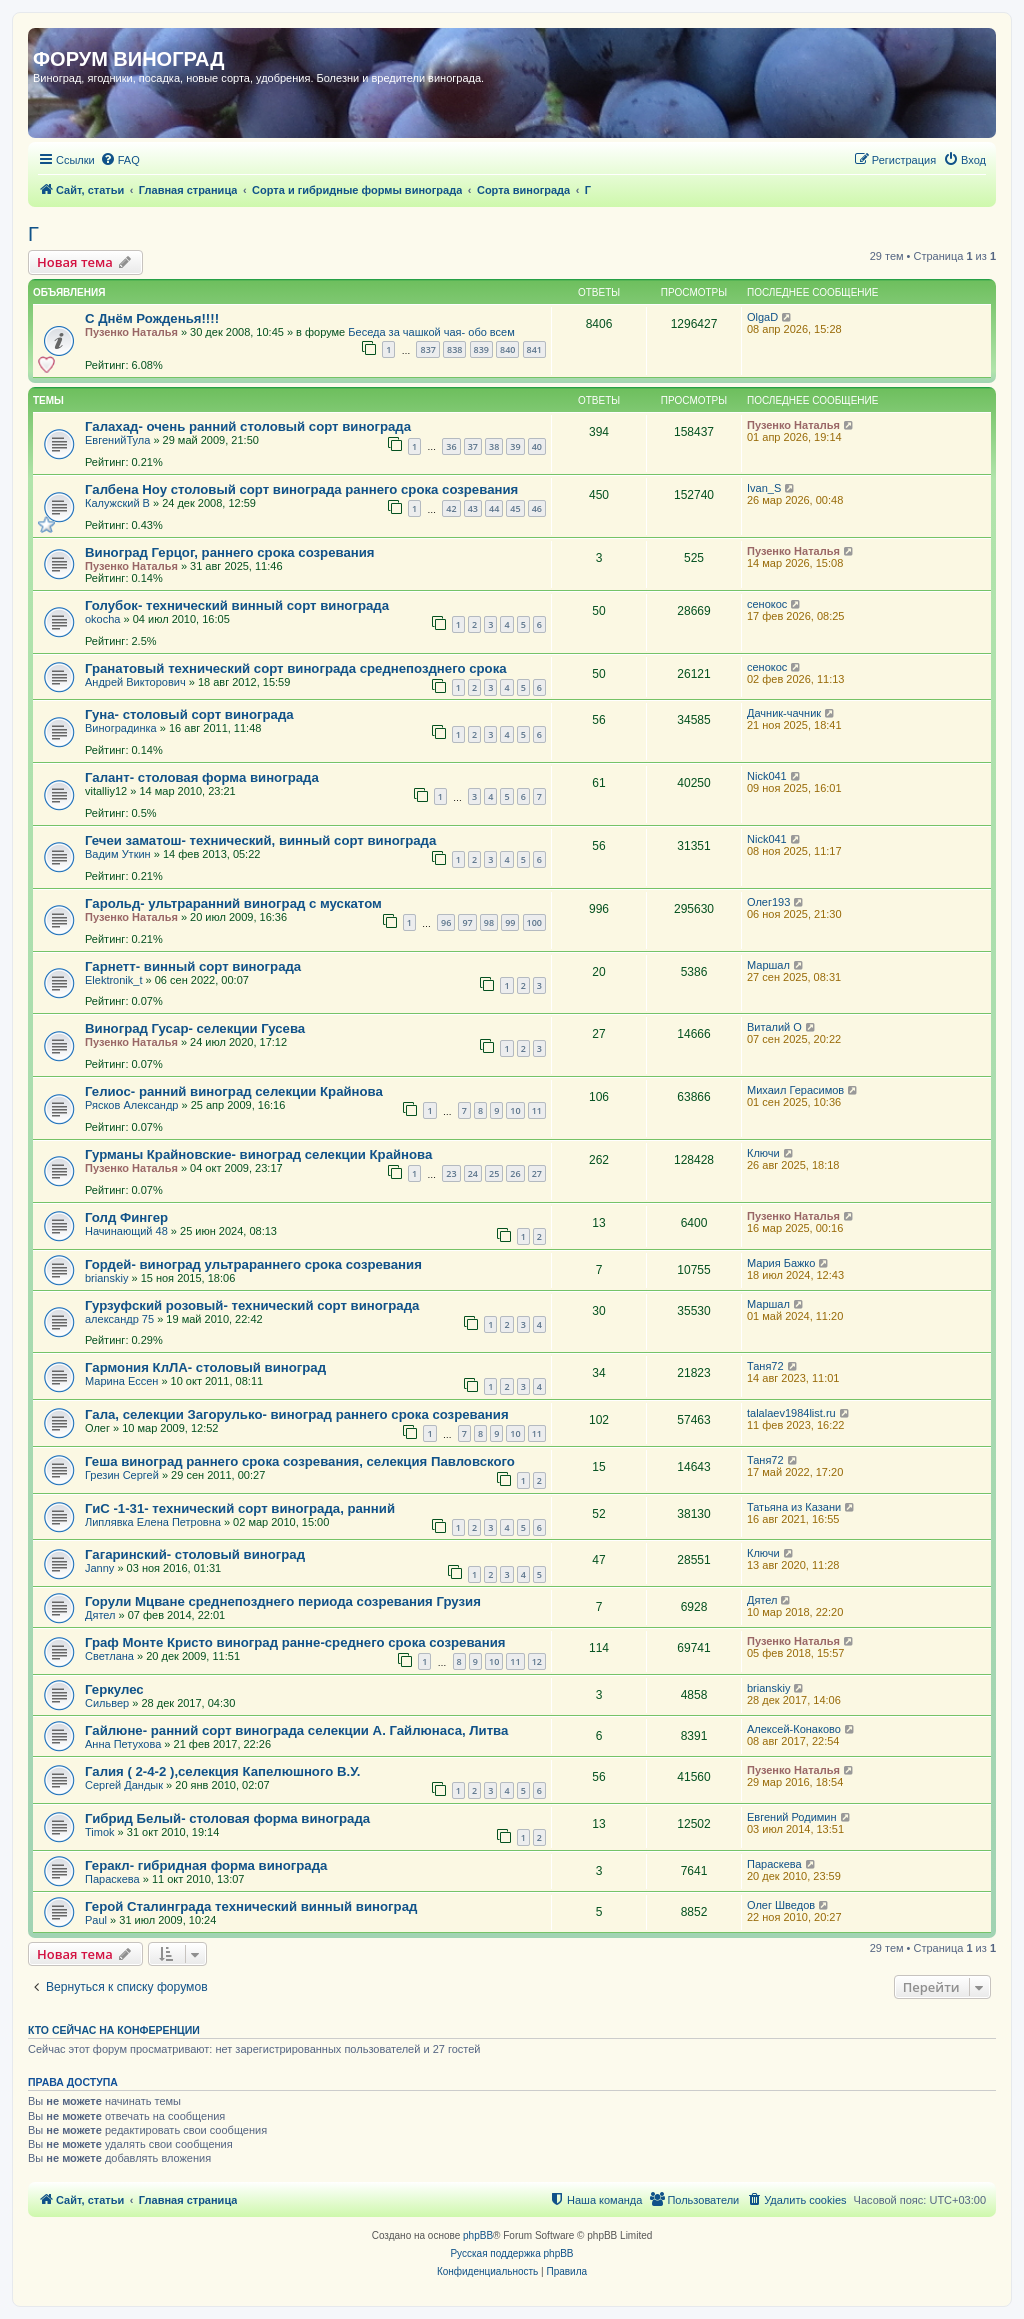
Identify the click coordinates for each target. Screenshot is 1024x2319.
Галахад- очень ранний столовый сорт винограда (248, 426)
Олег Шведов (781, 1905)
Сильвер (107, 1703)
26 (515, 1173)
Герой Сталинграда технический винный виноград (251, 1906)
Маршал (768, 965)
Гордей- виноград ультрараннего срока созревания (253, 1264)
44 (494, 508)
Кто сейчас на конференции (114, 2030)
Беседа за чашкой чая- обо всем (431, 332)
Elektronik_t (113, 980)
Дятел (100, 1615)
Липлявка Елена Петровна (153, 1522)
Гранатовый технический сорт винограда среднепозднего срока (296, 668)
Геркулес (114, 1689)
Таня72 (765, 1366)
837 (427, 349)
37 (473, 446)
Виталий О (774, 1027)
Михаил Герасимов (795, 1090)
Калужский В (117, 503)
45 (515, 508)
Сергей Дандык (124, 1785)
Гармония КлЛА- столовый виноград (205, 1367)
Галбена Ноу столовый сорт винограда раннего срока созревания (301, 489)
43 (473, 508)
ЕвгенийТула (117, 440)
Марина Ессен (121, 1381)
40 (537, 446)
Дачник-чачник (784, 713)
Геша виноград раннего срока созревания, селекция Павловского (300, 1461)
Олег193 (768, 902)
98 (489, 922)
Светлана (109, 1656)
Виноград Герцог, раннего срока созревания (230, 552)
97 (467, 922)
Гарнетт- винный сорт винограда (193, 966)
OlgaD (762, 317)
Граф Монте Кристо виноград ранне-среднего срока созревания (295, 1642)
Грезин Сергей (122, 1475)
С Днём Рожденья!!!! (152, 318)
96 (446, 922)
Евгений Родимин (792, 1817)
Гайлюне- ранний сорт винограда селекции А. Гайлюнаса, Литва (296, 1730)
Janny (99, 1568)
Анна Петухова (123, 1744)
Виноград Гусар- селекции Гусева (195, 1028)
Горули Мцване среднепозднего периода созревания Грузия (283, 1601)
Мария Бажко (781, 1263)
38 (494, 446)
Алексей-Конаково (794, 1729)
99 (510, 922)
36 (451, 446)
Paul (96, 1920)
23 (451, 1173)
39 (515, 446)
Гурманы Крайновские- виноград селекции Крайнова (258, 1154)
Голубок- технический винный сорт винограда (237, 605)
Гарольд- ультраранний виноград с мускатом (233, 903)
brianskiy (106, 1278)
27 (537, 1173)
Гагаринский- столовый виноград (195, 1554)
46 (537, 508)
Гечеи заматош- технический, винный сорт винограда (260, 840)
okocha (102, 619)
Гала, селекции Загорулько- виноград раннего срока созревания (297, 1414)
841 (534, 349)
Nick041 (767, 776)
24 (473, 1173)
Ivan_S (764, 488)
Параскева (112, 1879)
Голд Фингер (126, 1217)
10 (515, 1110)
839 (481, 349)
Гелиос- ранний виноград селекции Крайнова (234, 1091)
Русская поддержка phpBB (511, 2253)
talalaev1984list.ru (791, 1413)
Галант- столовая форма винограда (202, 777)
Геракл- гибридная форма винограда (206, 1865)
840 (507, 349)
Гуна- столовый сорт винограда (189, 714)
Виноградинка (121, 728)
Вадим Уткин (118, 854)
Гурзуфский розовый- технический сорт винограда (252, 1305)
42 (451, 508)
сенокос (767, 604)
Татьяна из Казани (794, 1507)
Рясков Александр (131, 1105)
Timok (100, 1832)
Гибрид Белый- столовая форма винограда (227, 1818)
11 (537, 1110)
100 (534, 922)
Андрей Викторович (135, 682)
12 (537, 1661)
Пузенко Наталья (131, 332)
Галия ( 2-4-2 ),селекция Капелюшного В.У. (222, 1771)
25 (494, 1173)
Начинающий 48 (126, 1231)
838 (454, 349)
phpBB (478, 2235)
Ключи (763, 1153)
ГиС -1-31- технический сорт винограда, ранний (240, 1508)
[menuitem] (120, 160)
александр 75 (119, 1319)
